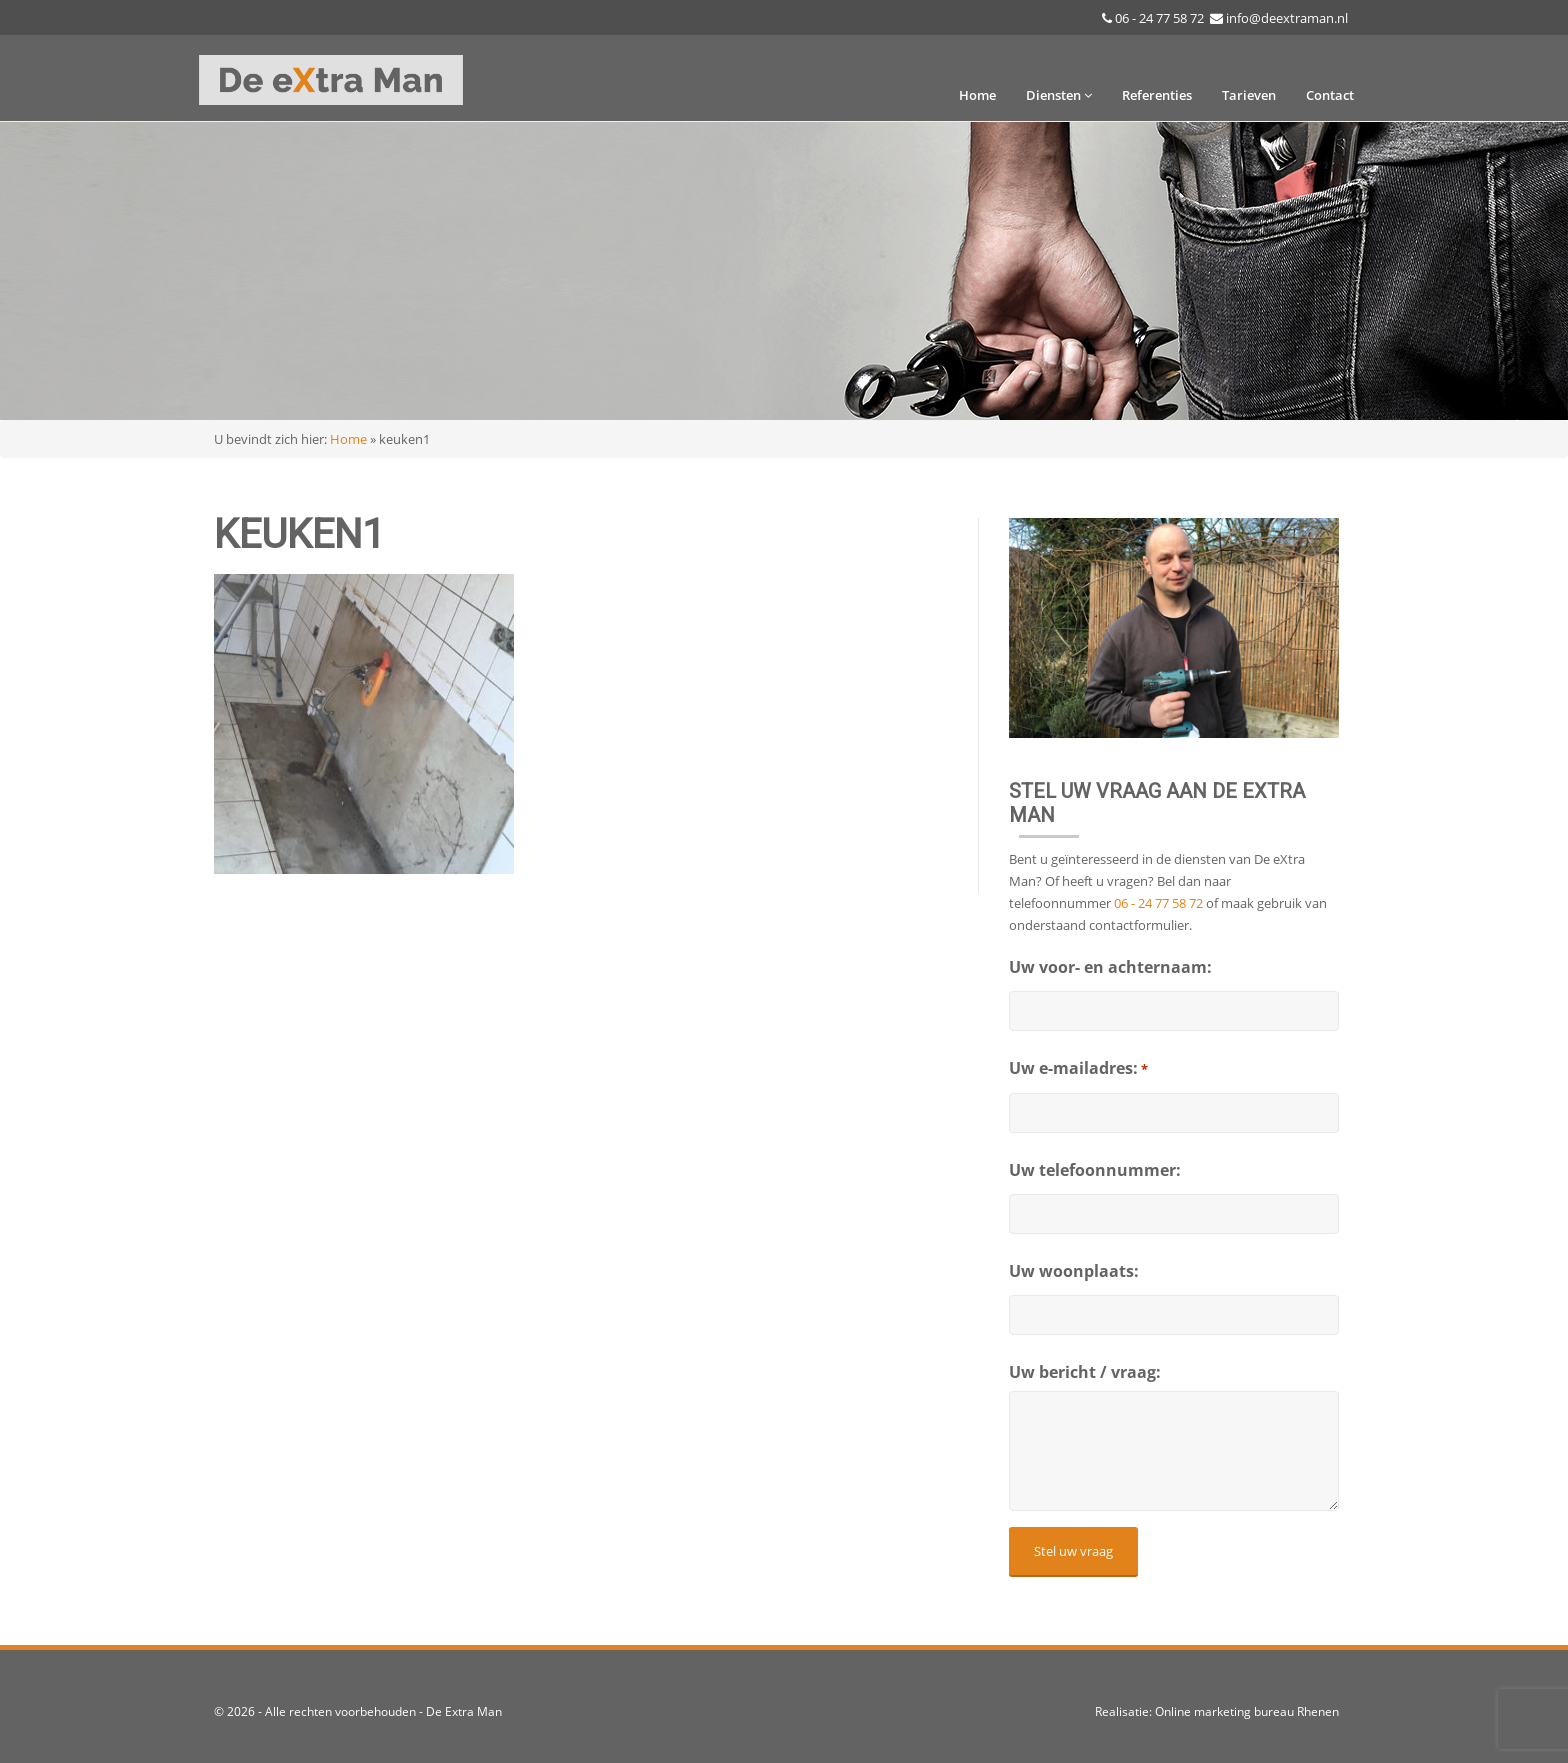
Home (977, 95)
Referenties (1157, 95)
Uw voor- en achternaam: (1110, 967)
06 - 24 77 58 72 (1159, 18)
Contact (1330, 95)
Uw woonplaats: (1074, 1271)
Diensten (1059, 95)
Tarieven (1249, 95)
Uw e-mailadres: (1078, 1068)
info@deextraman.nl (1287, 18)
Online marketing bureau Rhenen (1247, 1711)
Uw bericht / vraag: (1085, 1372)
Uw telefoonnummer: (1095, 1170)
